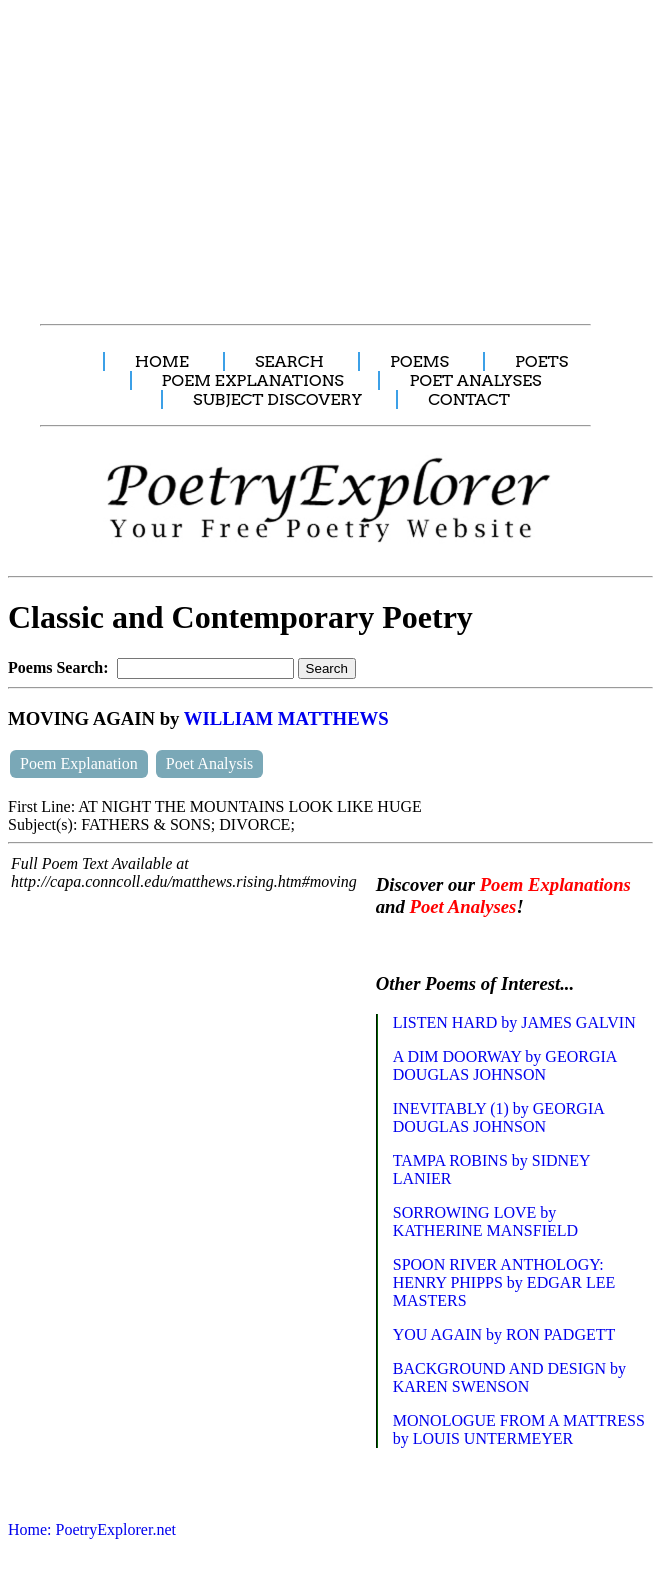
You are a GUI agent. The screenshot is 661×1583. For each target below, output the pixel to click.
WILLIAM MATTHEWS (286, 718)
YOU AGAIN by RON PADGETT (504, 1334)
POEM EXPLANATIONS (253, 380)
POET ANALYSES (476, 380)
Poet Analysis (210, 763)
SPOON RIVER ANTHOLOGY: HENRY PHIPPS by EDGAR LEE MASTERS (504, 1282)
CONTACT (469, 399)
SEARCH (289, 361)
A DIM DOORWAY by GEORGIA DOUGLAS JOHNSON (505, 1065)
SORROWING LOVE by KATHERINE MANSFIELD (485, 1221)
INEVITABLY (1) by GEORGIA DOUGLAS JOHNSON (498, 1117)
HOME (162, 361)
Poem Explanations (555, 884)
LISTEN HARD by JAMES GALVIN (514, 1022)
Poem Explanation (79, 763)
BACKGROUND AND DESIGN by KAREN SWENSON (509, 1377)
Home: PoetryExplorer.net (92, 1529)
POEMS (419, 361)
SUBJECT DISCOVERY (277, 399)
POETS (541, 361)
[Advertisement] (332, 151)
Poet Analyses (463, 906)
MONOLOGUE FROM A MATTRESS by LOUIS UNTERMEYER (519, 1429)
